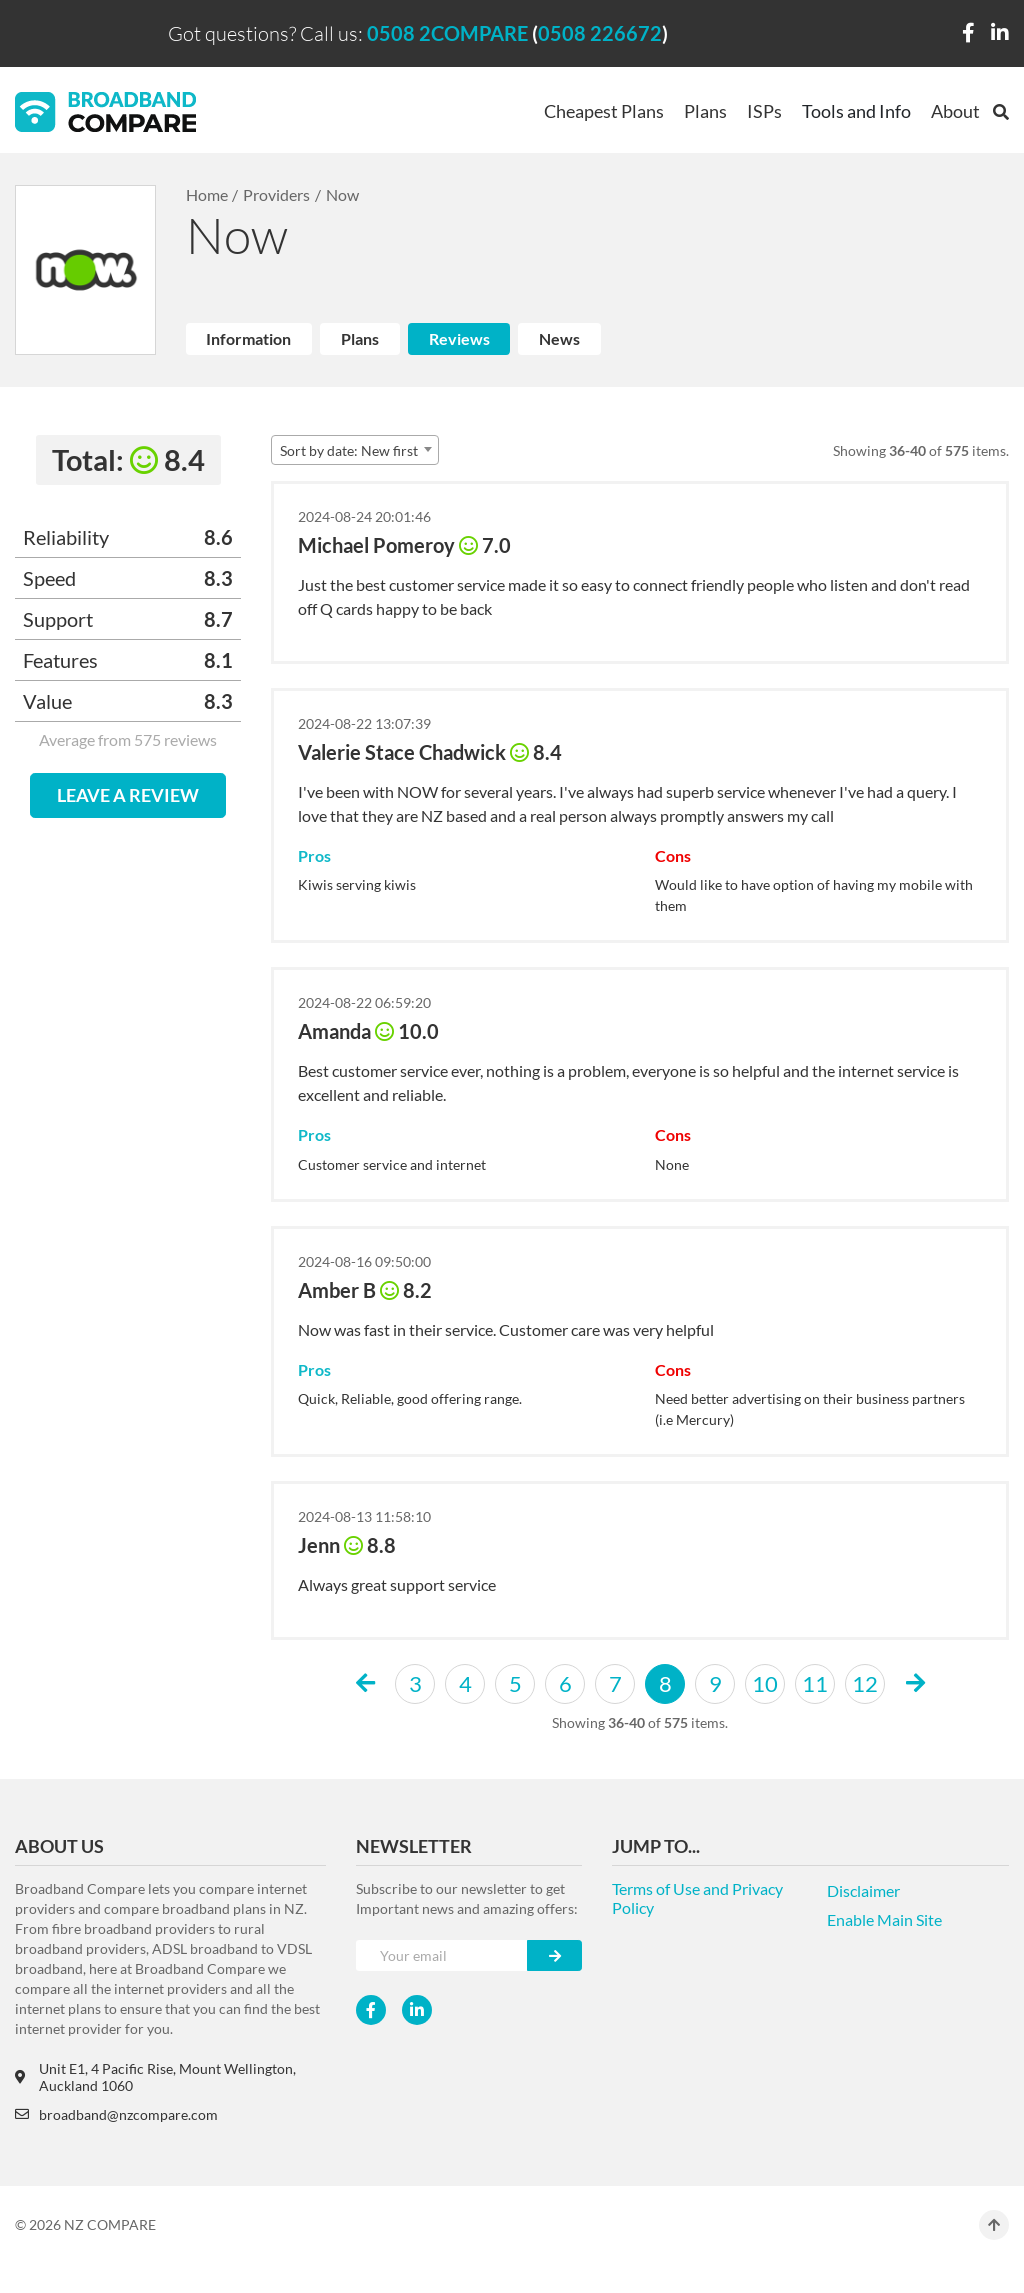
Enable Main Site (884, 1919)
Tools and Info (856, 111)
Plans (705, 111)
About (955, 111)
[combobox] (355, 450)
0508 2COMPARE (447, 33)
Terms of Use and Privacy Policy (697, 1898)
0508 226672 (600, 33)
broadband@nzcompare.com (116, 2114)
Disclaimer (863, 1890)
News (559, 338)
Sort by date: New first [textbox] (349, 450)
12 (865, 1683)
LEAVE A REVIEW (128, 795)
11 (815, 1683)
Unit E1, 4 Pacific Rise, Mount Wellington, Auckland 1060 (155, 2077)
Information (248, 338)
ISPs (764, 111)
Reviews (459, 338)
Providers (276, 194)
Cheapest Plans (604, 111)
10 (765, 1683)
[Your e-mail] (441, 1955)
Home (207, 194)
